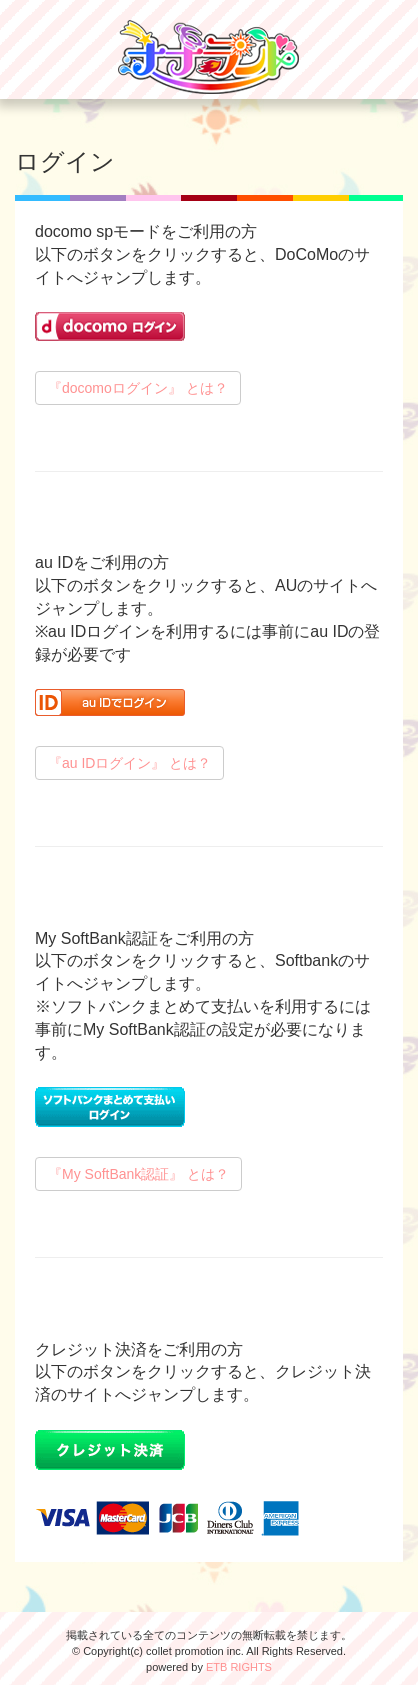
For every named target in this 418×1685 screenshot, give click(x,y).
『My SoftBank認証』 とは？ (138, 1174)
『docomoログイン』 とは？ (138, 388)
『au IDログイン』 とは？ (129, 763)
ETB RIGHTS (239, 1667)
